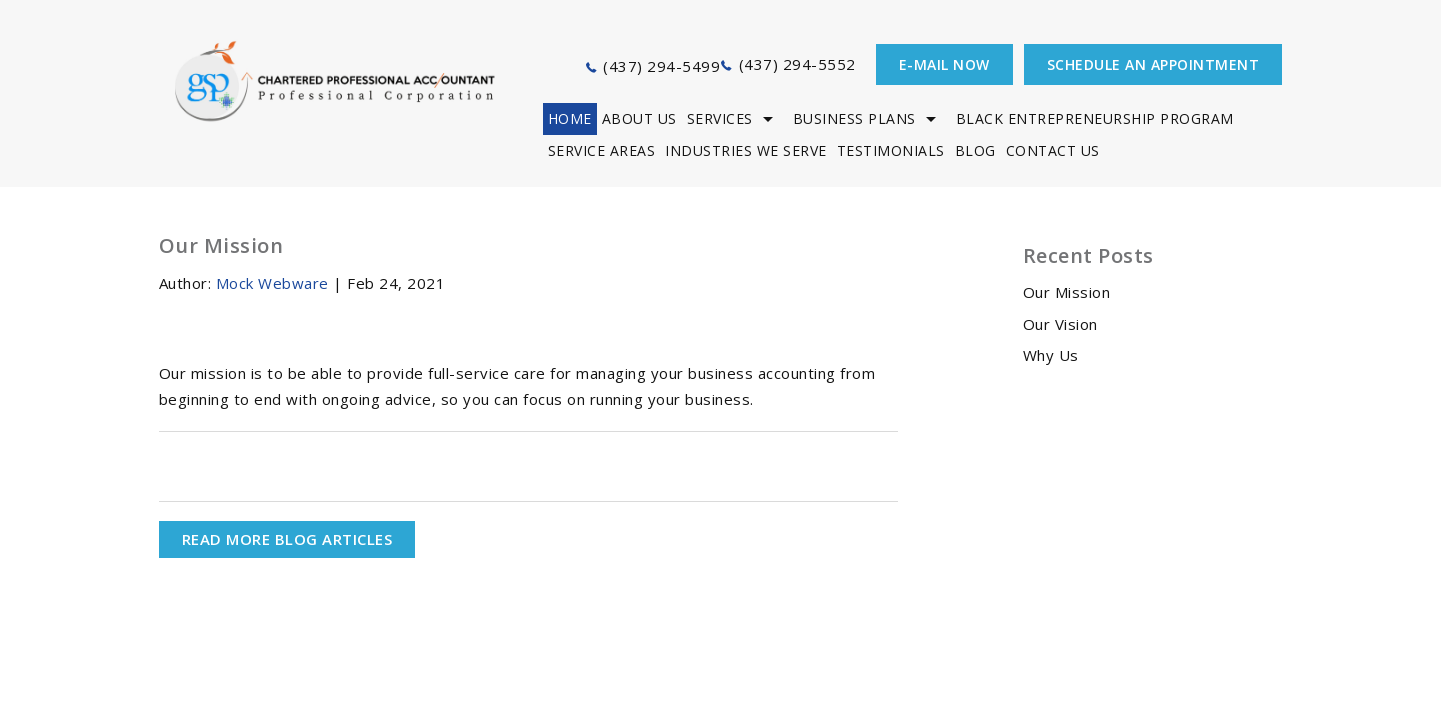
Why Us (1051, 355)
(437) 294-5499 (661, 66)
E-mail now (944, 64)
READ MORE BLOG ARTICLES (287, 539)
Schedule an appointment (1153, 64)
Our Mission (1067, 292)
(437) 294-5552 (797, 64)
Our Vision (1060, 324)
